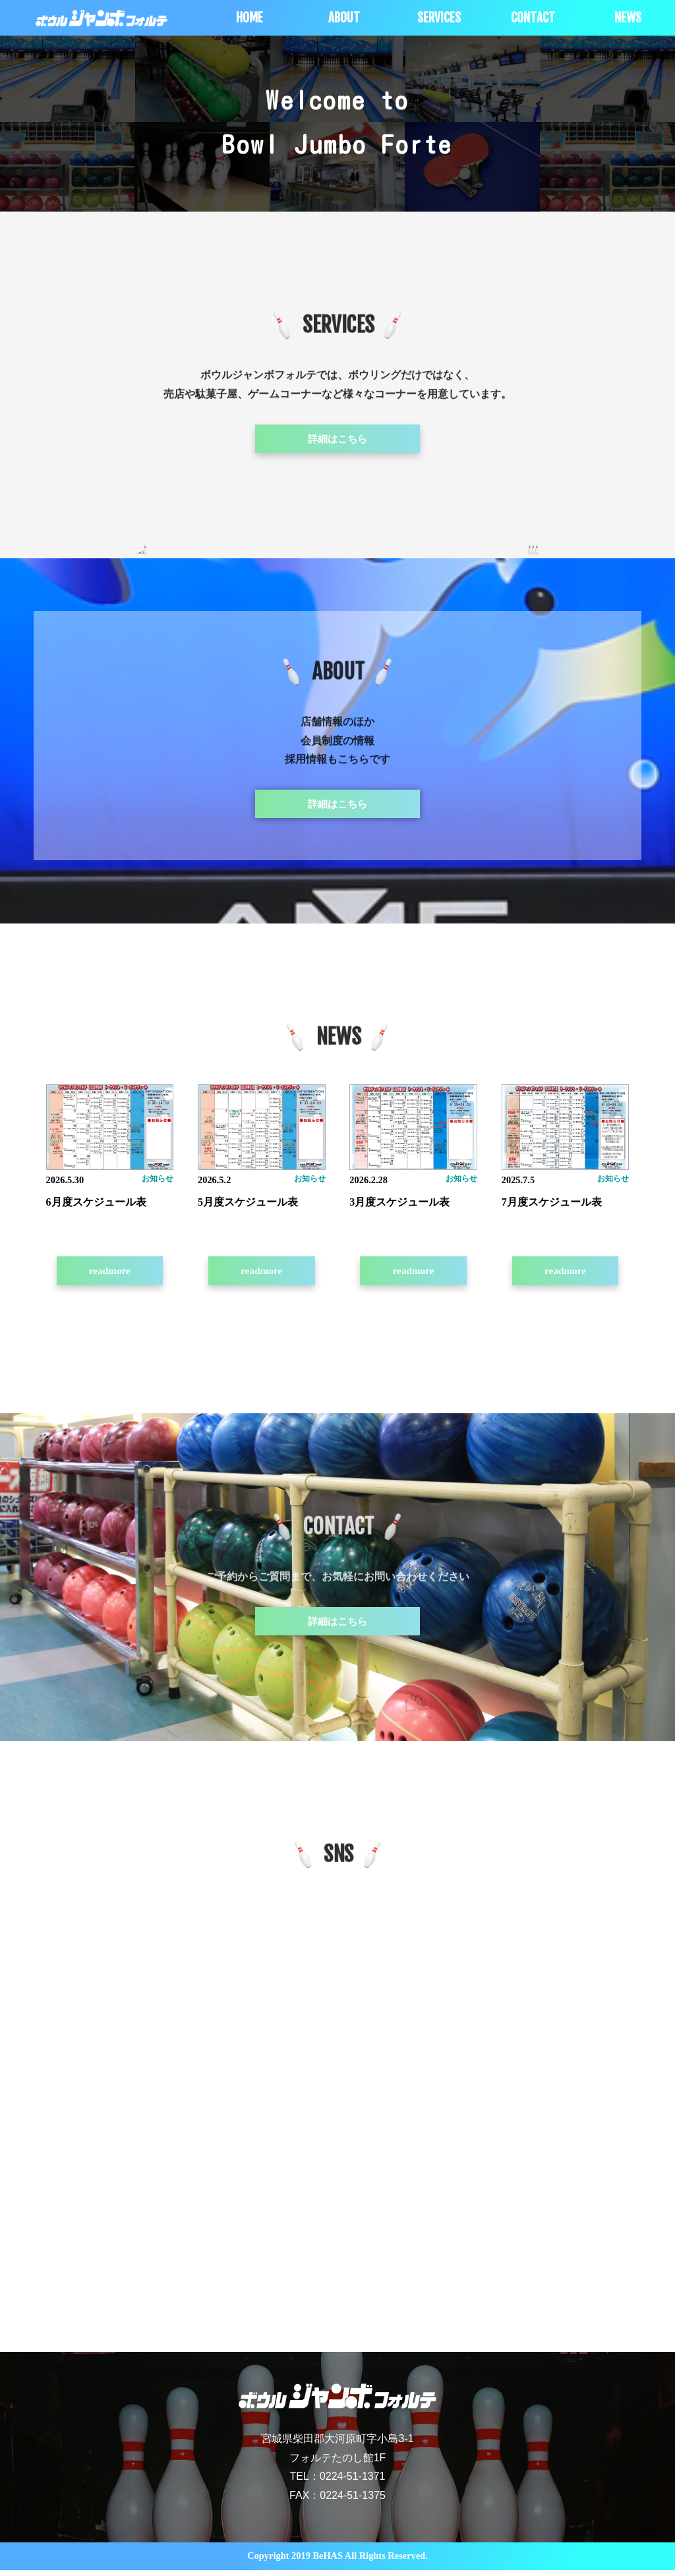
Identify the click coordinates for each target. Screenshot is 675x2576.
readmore (109, 1273)
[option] (67, 77)
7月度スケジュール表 (552, 1205)
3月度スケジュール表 (399, 1205)
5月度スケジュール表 (248, 1205)
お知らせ (157, 1182)
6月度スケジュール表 (96, 1205)
